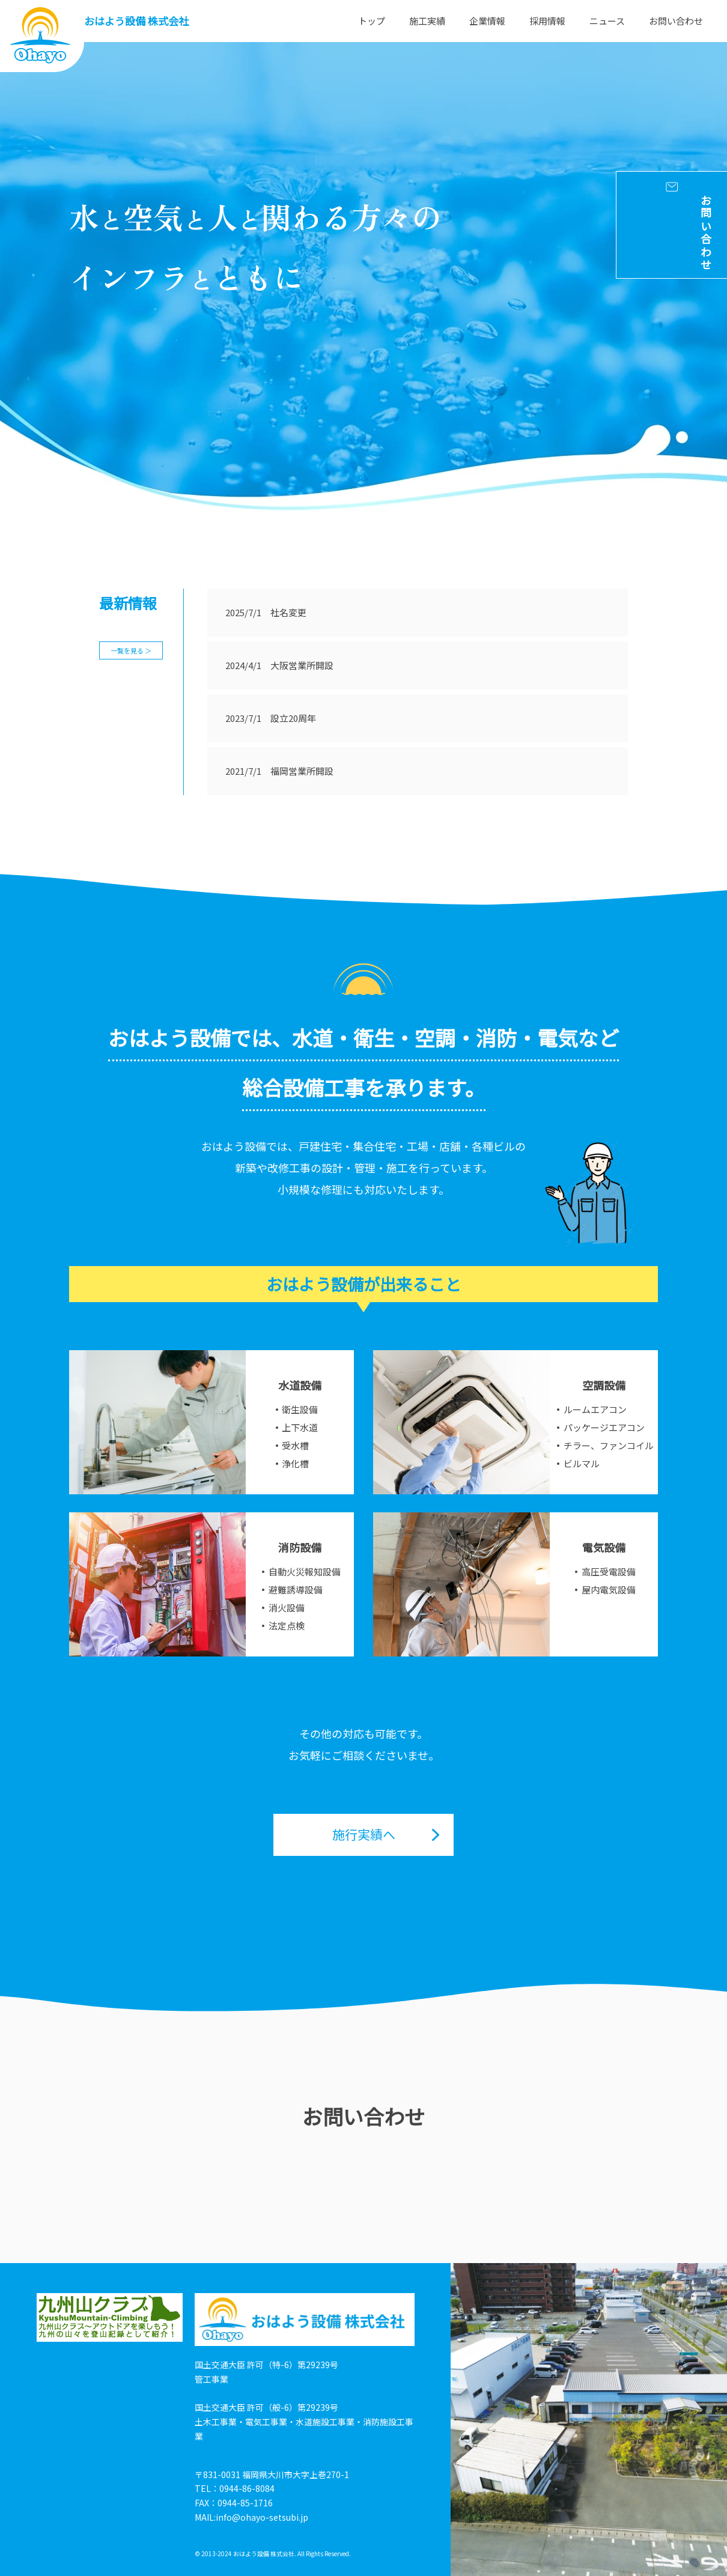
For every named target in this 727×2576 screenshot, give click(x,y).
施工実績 (427, 20)
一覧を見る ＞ (131, 650)
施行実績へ (363, 1834)
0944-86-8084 (247, 2488)
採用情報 (547, 20)
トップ (371, 20)
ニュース (607, 20)
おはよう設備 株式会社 (136, 20)
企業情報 (487, 20)
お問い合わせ (676, 20)
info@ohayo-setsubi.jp (262, 2517)
